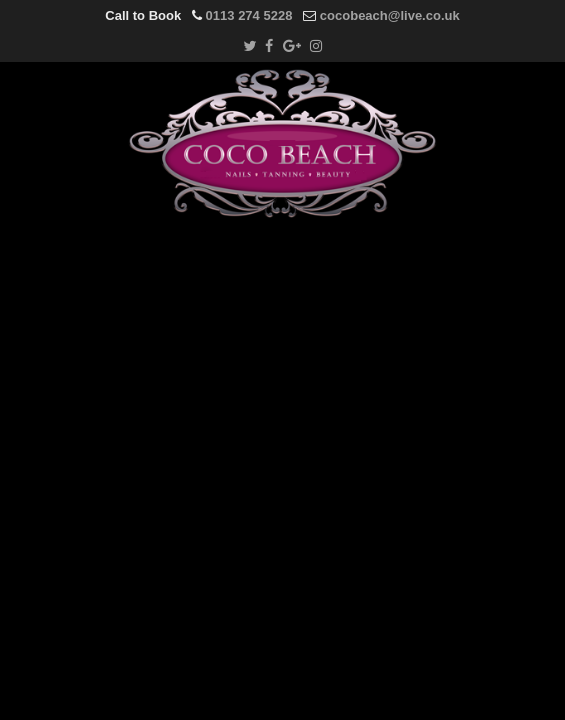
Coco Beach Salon (283, 143)
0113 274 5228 (249, 15)
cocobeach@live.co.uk (390, 15)
